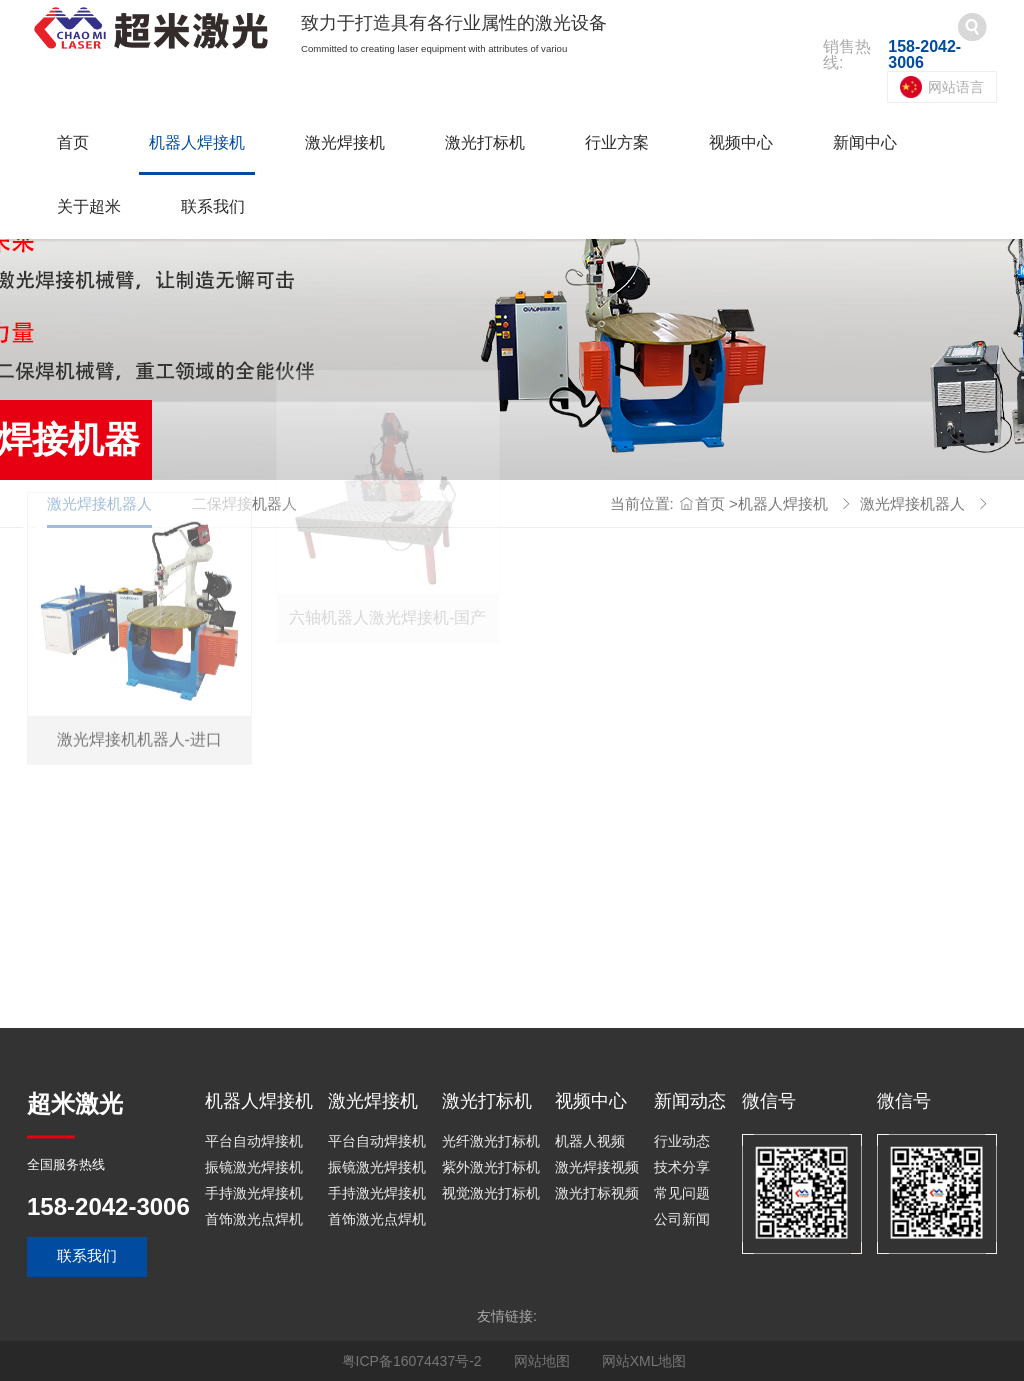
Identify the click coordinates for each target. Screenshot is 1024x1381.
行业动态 (682, 1141)
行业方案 (617, 142)
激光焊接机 (345, 142)
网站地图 (542, 1361)
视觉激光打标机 (491, 1193)
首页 (73, 142)
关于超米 (89, 206)
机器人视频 (590, 1141)
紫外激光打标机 (491, 1167)
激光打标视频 (597, 1193)
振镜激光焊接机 (254, 1167)
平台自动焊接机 (254, 1141)
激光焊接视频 (597, 1167)
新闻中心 (865, 142)
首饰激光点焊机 (254, 1219)
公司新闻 (682, 1219)
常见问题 (682, 1193)
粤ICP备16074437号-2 (412, 1361)
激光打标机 (485, 142)
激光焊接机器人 (912, 503)
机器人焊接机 (197, 142)
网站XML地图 (644, 1361)
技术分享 (682, 1167)
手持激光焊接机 (254, 1193)
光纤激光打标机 (491, 1141)
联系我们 (213, 206)
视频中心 (741, 142)
